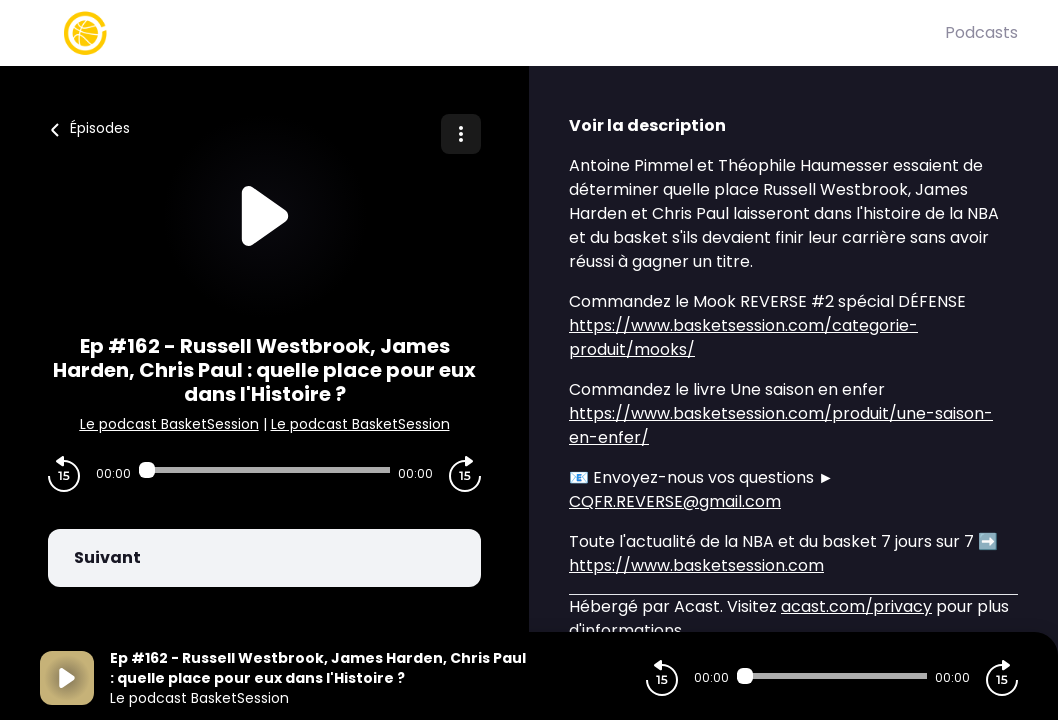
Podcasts (981, 32)
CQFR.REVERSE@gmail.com (675, 501)
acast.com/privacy (856, 606)
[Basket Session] (492, 33)
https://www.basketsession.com (696, 565)
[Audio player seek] (264, 470)
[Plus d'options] (461, 134)
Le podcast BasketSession (169, 424)
